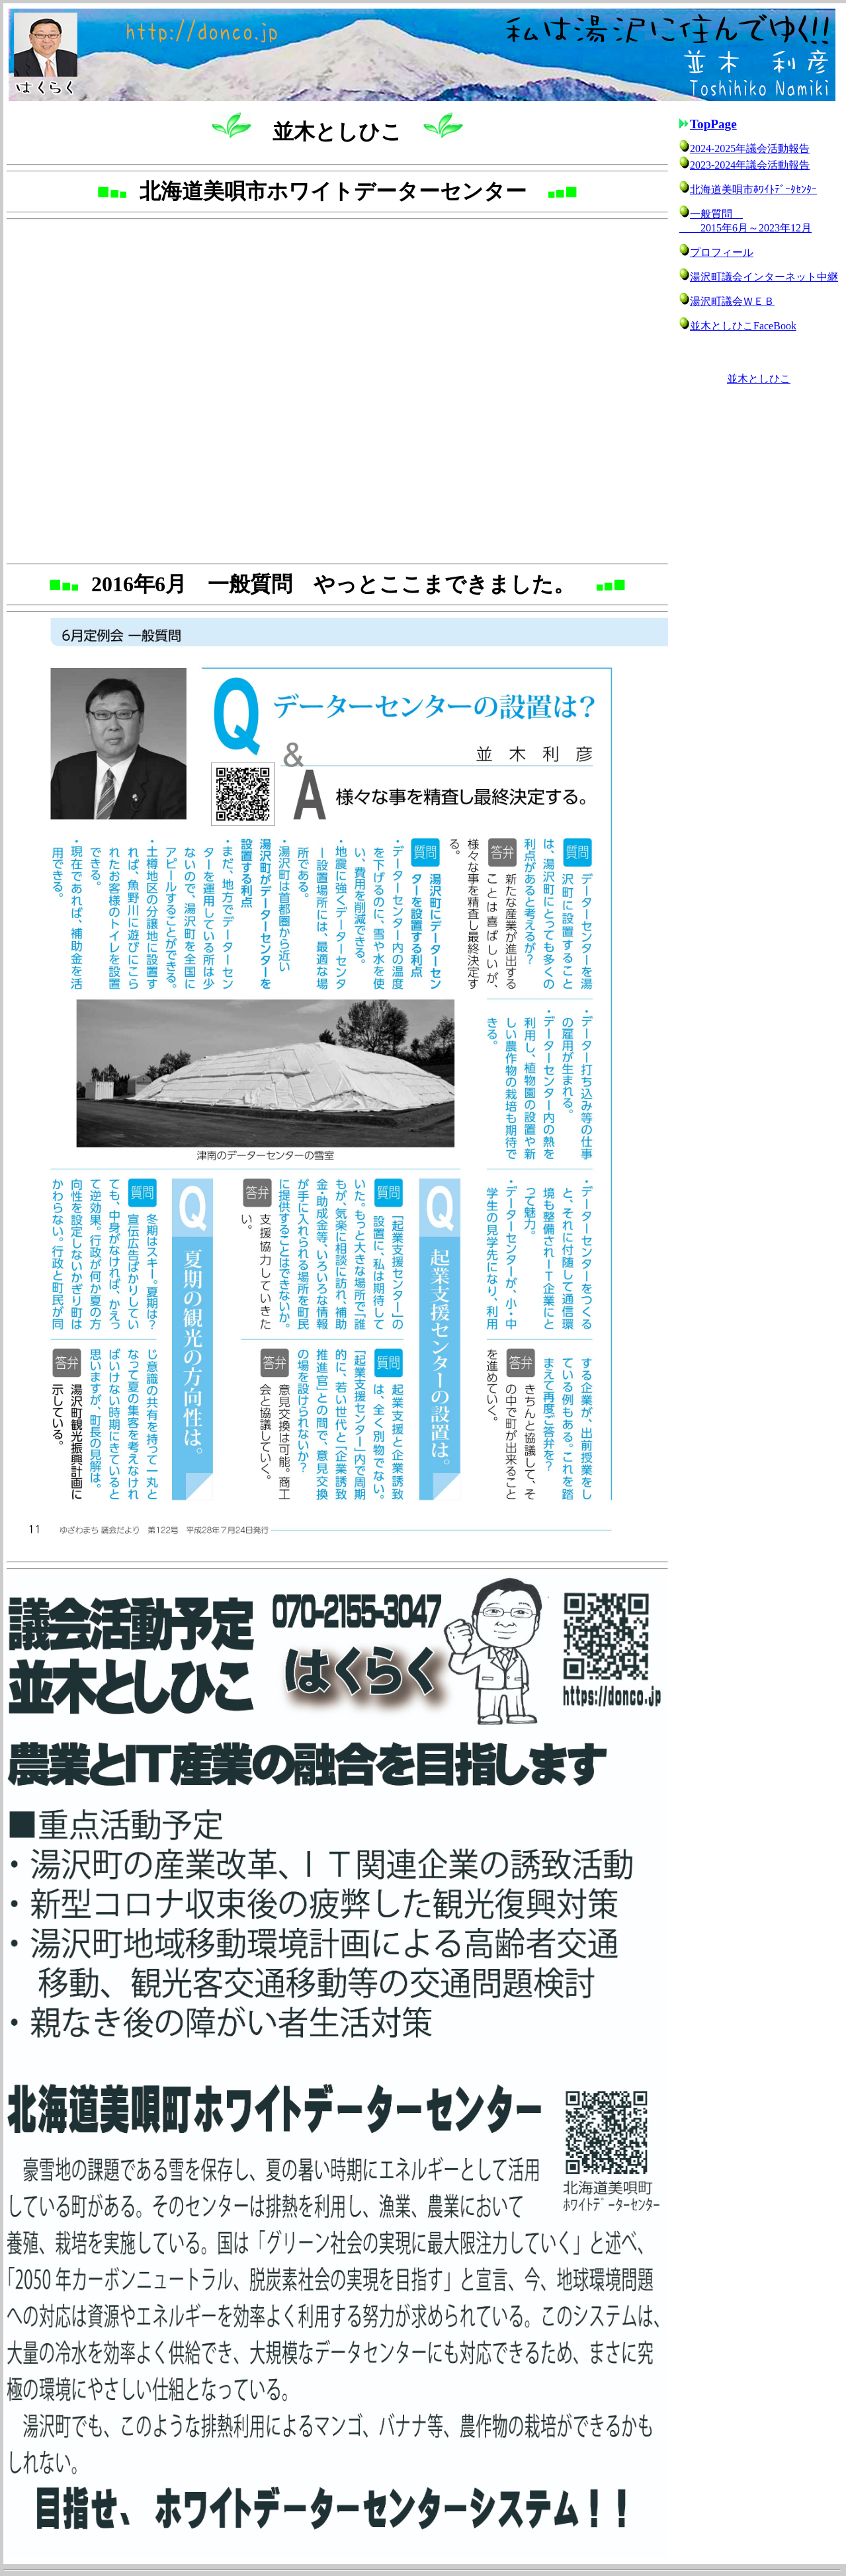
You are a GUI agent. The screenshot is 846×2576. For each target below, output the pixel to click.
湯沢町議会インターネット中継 (764, 276)
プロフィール (721, 252)
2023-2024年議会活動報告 (750, 165)
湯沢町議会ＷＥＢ (732, 301)
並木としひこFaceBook (743, 325)
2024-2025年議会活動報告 (750, 148)
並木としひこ (758, 378)
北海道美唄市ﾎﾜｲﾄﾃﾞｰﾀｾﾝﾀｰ (753, 189)
